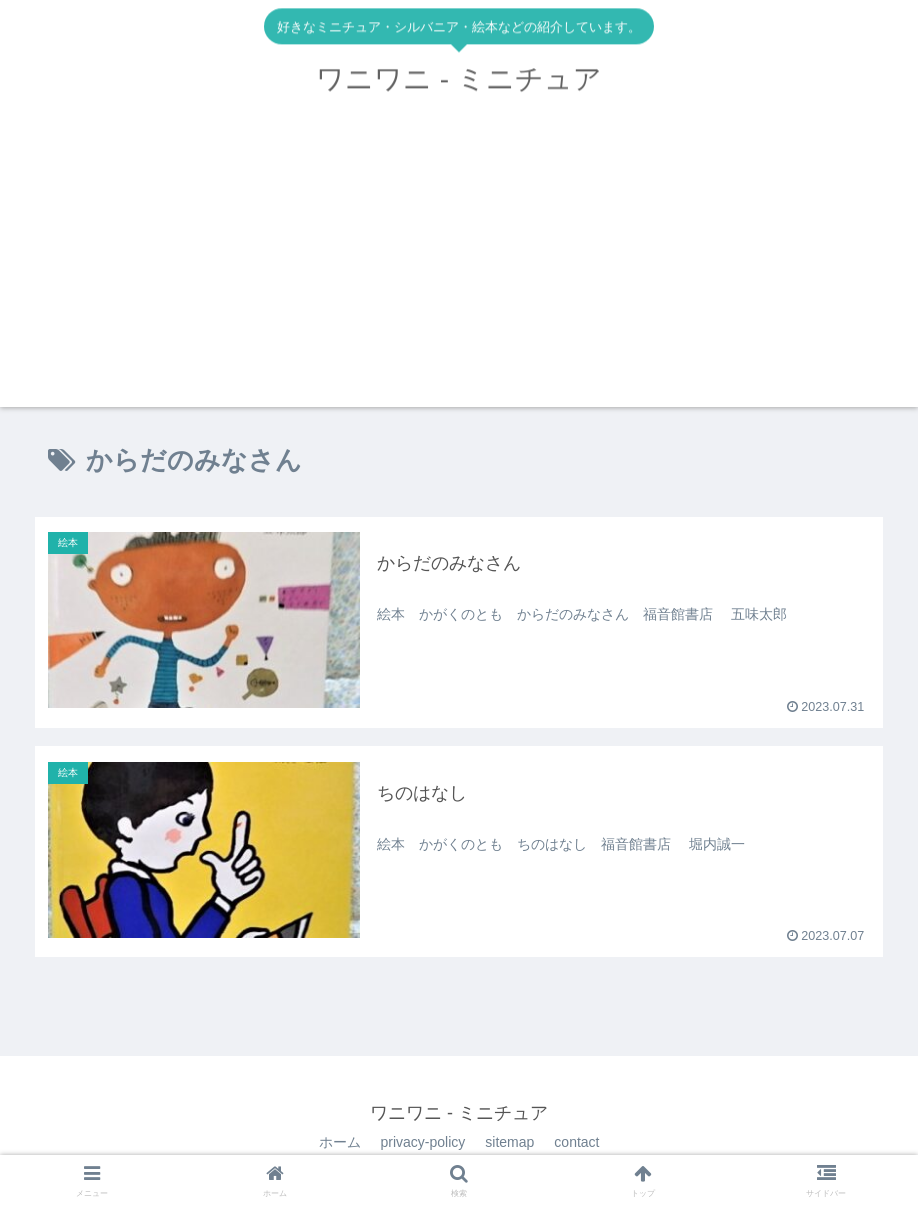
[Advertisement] (459, 267)
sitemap (509, 1142)
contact (576, 1142)
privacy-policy (423, 1142)
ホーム (340, 1142)
